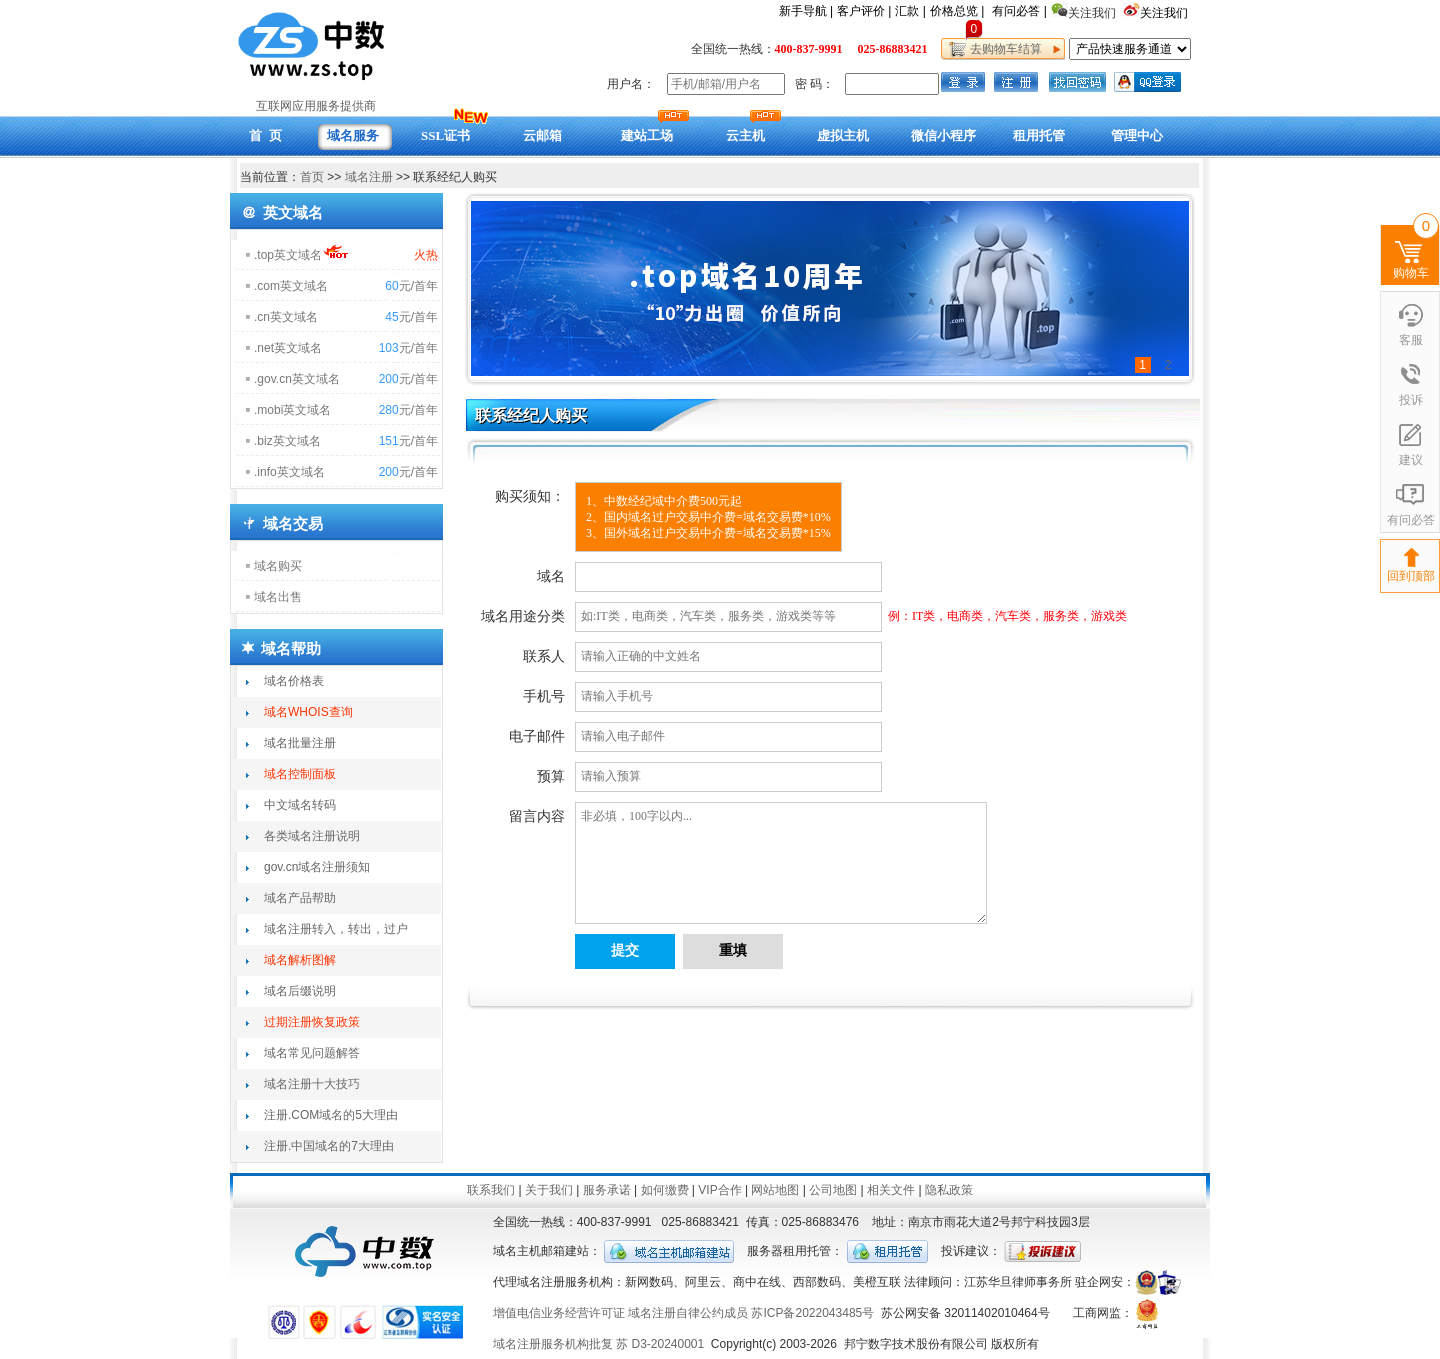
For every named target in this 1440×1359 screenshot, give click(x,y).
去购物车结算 (1002, 49)
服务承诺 (607, 1190)
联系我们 (491, 1190)
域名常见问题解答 (312, 1053)
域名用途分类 (523, 616)
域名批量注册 (300, 743)
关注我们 (1165, 13)
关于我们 (549, 1190)
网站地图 (775, 1190)
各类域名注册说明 (312, 836)
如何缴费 (665, 1190)
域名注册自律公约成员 (688, 1313)
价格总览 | (957, 11)
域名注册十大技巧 (312, 1084)
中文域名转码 (300, 805)
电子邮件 (537, 736)
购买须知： (530, 496)
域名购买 (278, 566)
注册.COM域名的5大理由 (331, 1115)
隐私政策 (949, 1190)
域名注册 (369, 177)
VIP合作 (719, 1190)
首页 (312, 177)
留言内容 (537, 816)
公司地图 (833, 1190)
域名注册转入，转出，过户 (336, 929)
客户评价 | (864, 11)
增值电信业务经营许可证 (559, 1313)
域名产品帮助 (300, 898)
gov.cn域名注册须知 (317, 867)
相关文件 (891, 1190)
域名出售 (278, 597)
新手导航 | (806, 11)
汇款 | (910, 11)
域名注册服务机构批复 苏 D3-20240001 (598, 1344)
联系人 (544, 656)
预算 (551, 776)
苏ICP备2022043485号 (812, 1313)
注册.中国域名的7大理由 (329, 1146)
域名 (551, 576)
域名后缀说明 (300, 991)
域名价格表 (294, 681)
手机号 (544, 696)
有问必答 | (1019, 11)
